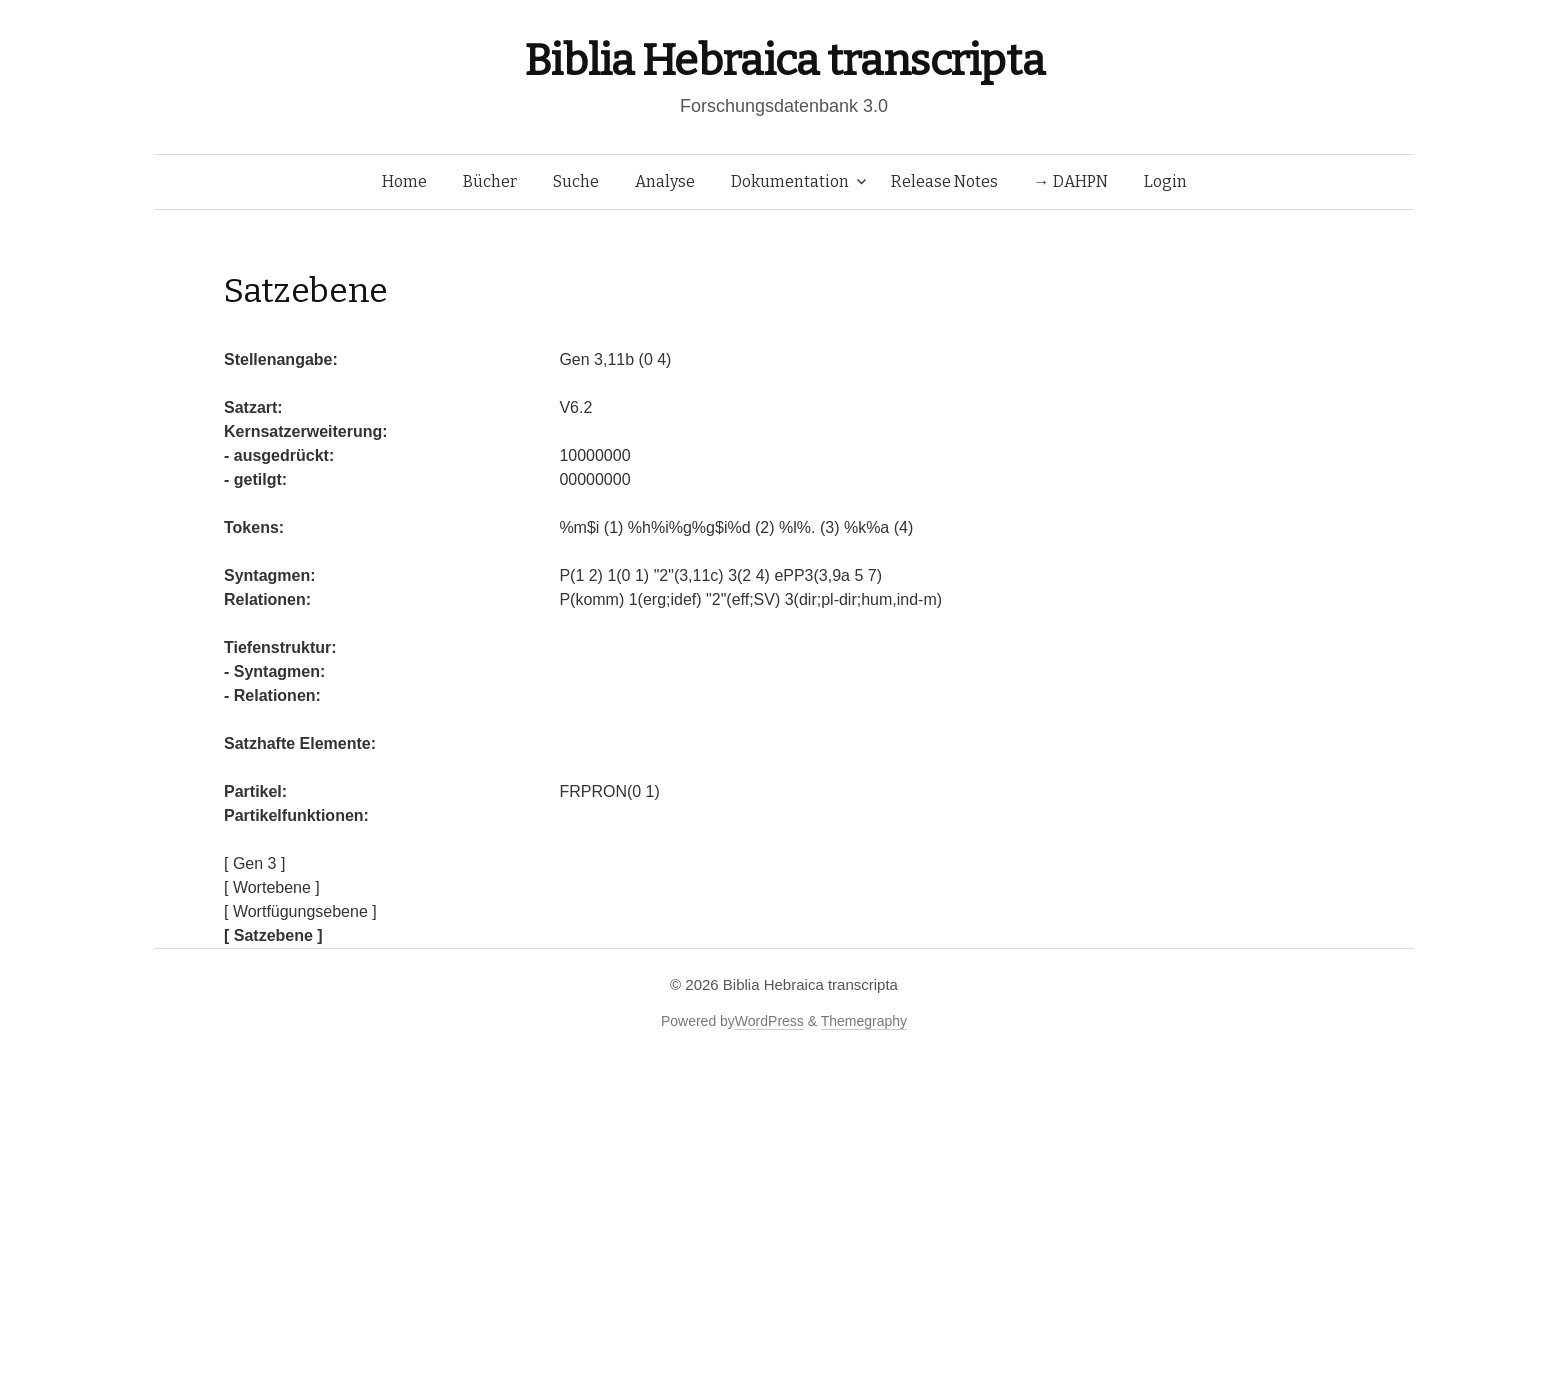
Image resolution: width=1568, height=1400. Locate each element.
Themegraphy (864, 1021)
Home (404, 181)
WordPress (769, 1021)
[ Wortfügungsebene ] (300, 911)
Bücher (490, 181)
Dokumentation (790, 181)
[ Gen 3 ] (254, 863)
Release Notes (944, 181)
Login (1165, 181)
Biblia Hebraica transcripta (784, 60)
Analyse (665, 181)
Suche (576, 181)
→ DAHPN (1071, 181)
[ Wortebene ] (272, 887)
